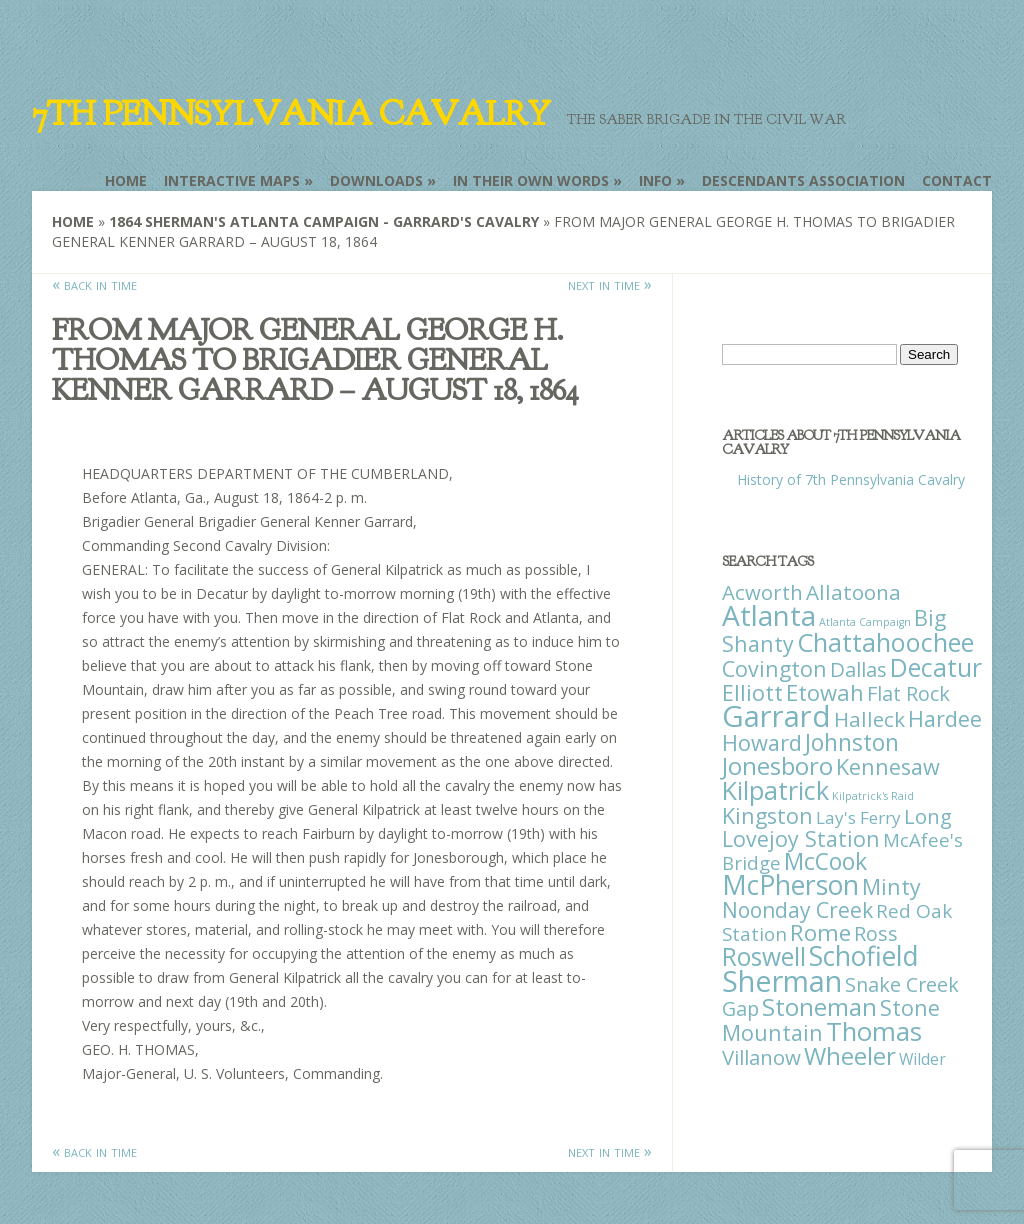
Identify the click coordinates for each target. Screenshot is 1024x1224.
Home (126, 180)
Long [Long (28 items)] (928, 816)
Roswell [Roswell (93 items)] (764, 956)
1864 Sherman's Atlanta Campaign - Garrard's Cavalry (324, 221)
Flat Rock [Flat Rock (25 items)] (908, 693)
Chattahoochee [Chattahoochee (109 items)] (885, 642)
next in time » (610, 284)
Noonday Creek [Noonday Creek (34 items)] (797, 910)
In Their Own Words (531, 180)
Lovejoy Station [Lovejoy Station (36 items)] (801, 838)
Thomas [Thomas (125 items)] (874, 1031)
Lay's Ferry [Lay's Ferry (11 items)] (858, 817)
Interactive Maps (232, 180)
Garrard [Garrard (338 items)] (776, 716)
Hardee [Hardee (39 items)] (945, 718)
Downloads (376, 180)
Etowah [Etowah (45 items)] (825, 692)
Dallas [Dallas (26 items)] (858, 669)
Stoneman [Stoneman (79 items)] (819, 1006)
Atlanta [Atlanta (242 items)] (769, 615)
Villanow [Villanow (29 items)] (761, 1057)
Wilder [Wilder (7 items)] (922, 1059)
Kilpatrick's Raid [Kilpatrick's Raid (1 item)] (873, 796)
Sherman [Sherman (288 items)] (782, 980)
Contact (957, 180)
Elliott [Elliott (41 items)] (752, 692)
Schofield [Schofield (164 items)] (864, 955)
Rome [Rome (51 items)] (820, 932)
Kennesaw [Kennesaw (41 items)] (888, 766)
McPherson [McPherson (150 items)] (790, 885)
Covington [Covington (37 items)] (774, 668)
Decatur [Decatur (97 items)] (936, 667)
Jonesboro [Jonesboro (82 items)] (777, 765)
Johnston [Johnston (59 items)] (852, 742)
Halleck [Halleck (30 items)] (869, 719)
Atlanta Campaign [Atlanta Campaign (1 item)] (865, 622)
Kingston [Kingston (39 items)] (767, 815)
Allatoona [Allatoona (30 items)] (853, 592)
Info (655, 180)
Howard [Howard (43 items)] (762, 742)
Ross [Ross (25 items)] (876, 933)
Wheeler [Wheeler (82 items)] (850, 1055)
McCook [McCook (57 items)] (825, 861)
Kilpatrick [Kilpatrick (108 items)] (775, 790)
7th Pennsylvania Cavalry (291, 114)
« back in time (94, 284)
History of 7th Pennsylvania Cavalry (851, 479)
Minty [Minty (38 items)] (891, 886)
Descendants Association (803, 180)
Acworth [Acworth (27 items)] (762, 592)
